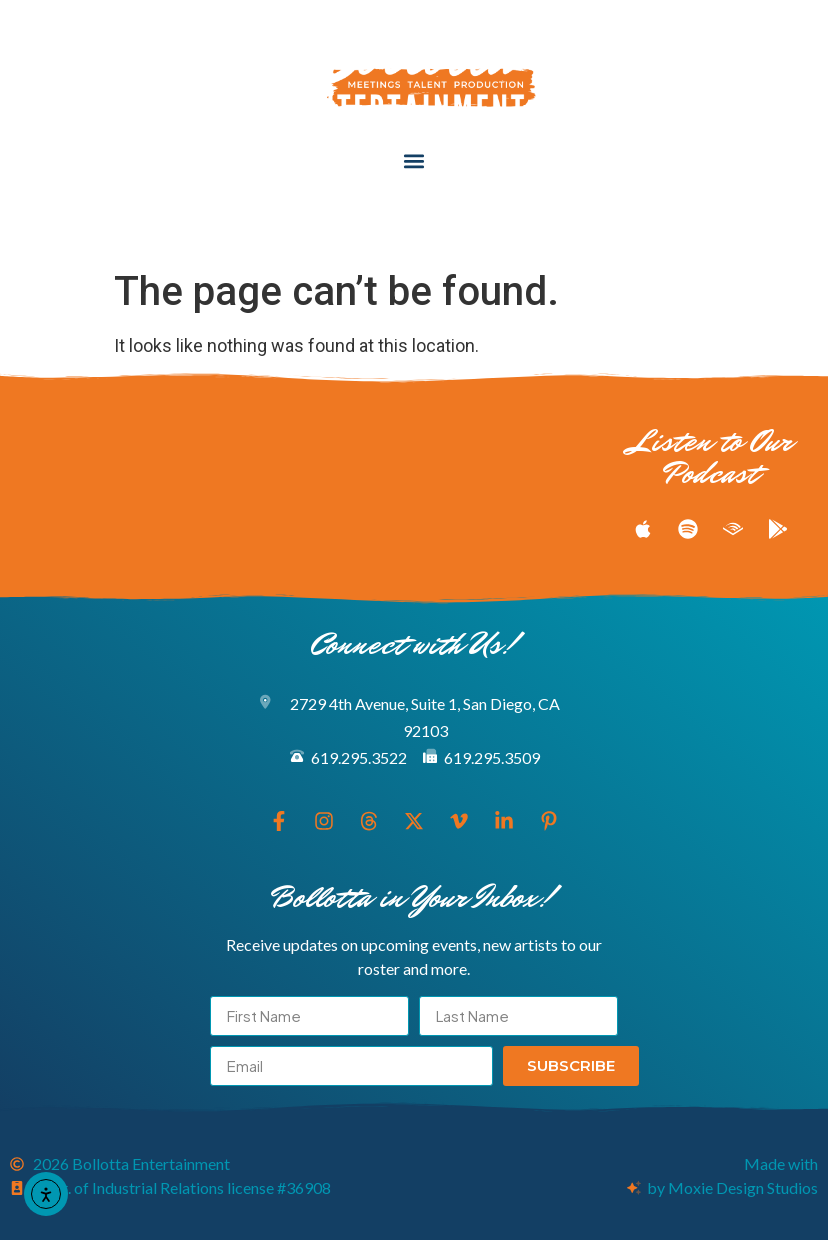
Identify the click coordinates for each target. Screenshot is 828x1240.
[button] (414, 161)
